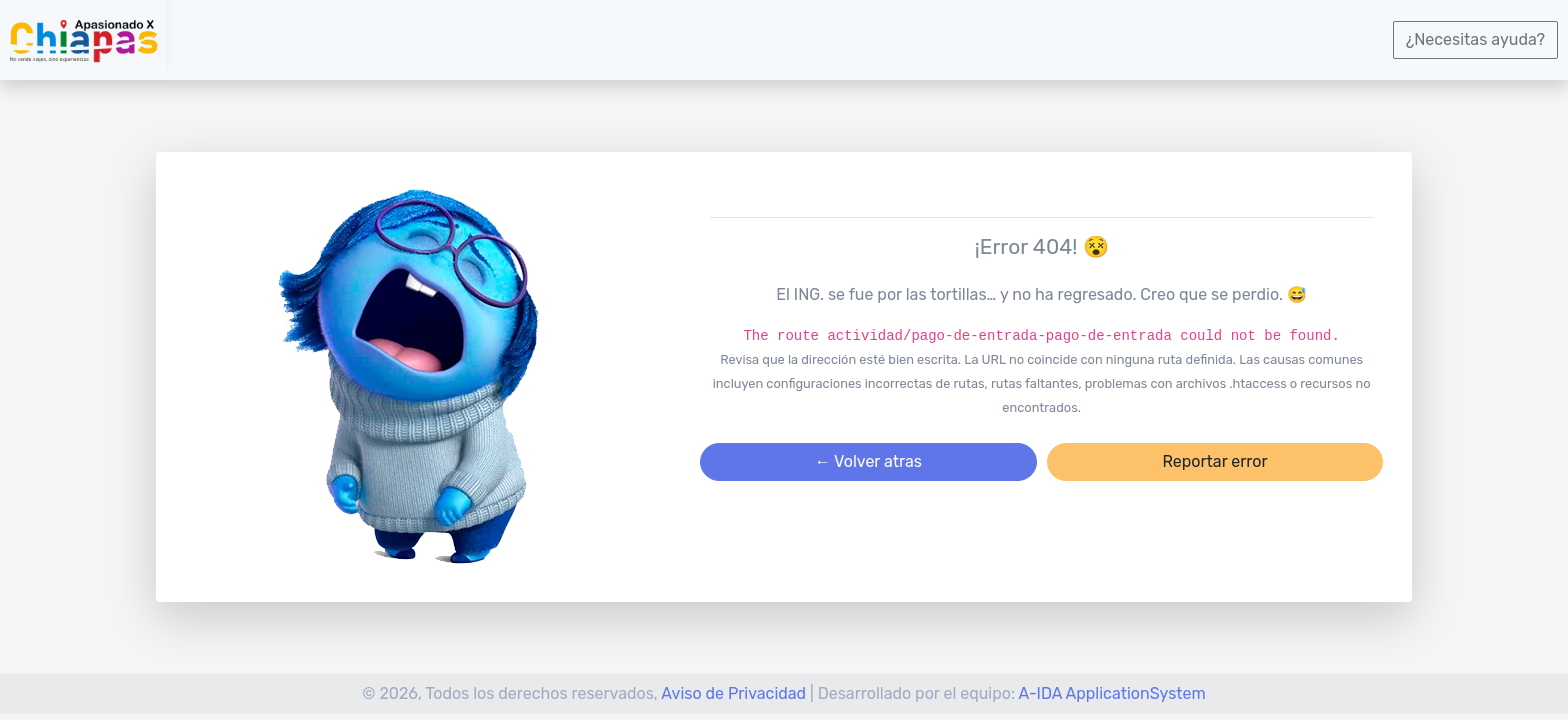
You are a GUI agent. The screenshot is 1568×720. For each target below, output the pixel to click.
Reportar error (1214, 461)
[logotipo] (83, 39)
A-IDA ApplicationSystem (1112, 693)
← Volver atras (868, 461)
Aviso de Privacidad (733, 693)
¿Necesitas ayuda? (1475, 39)
